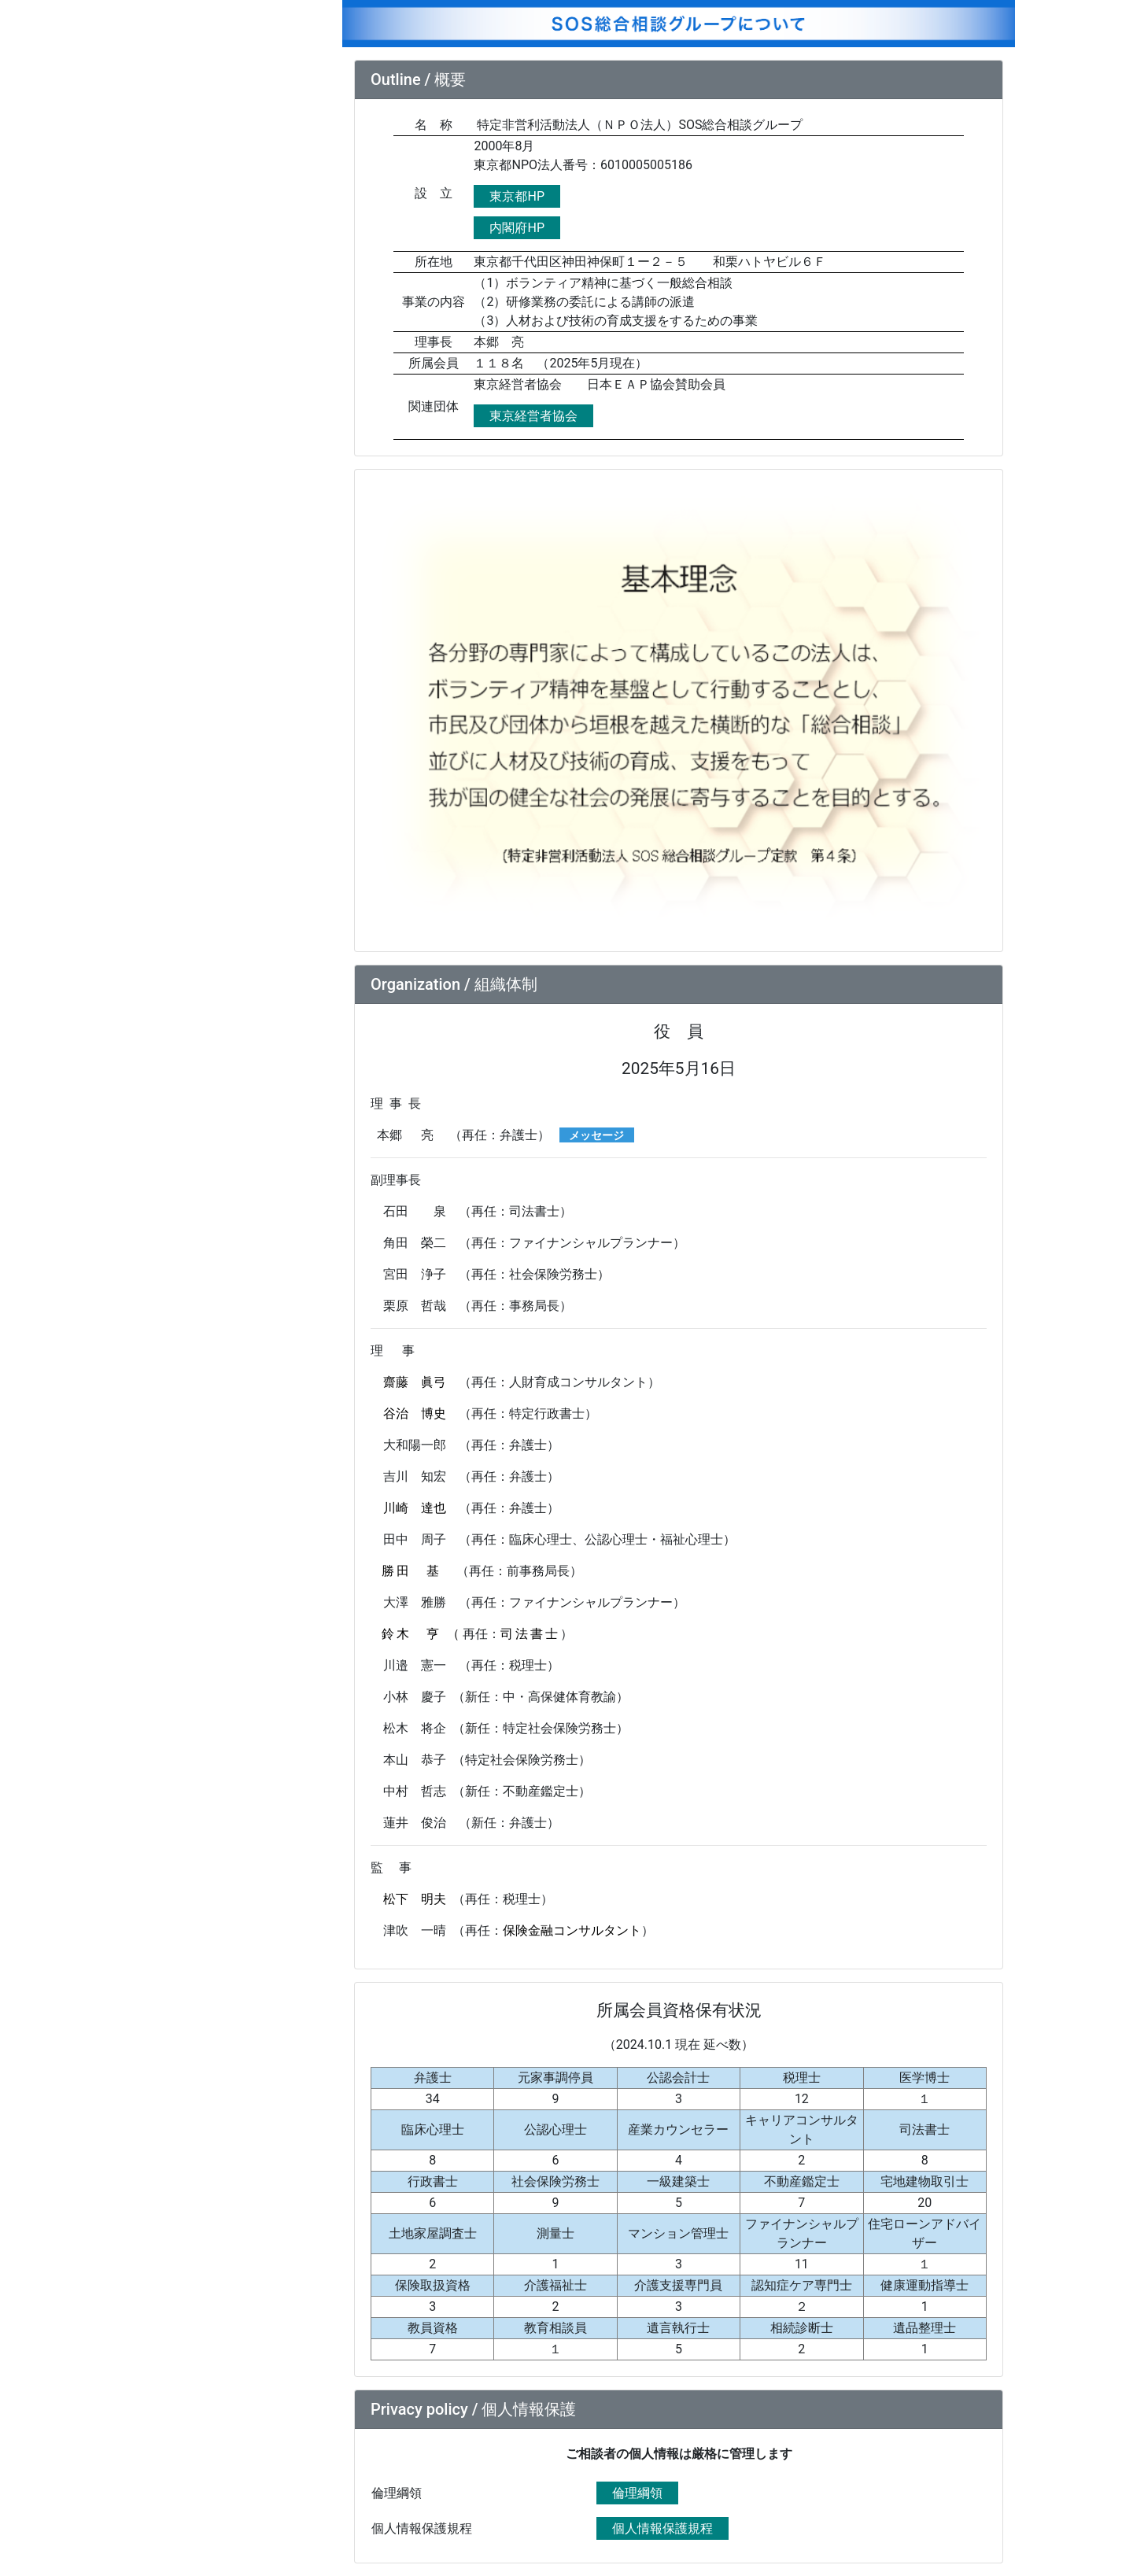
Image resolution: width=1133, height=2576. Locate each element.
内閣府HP (516, 227)
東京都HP (516, 196)
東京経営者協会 (533, 415)
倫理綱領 (637, 2493)
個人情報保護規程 (662, 2528)
